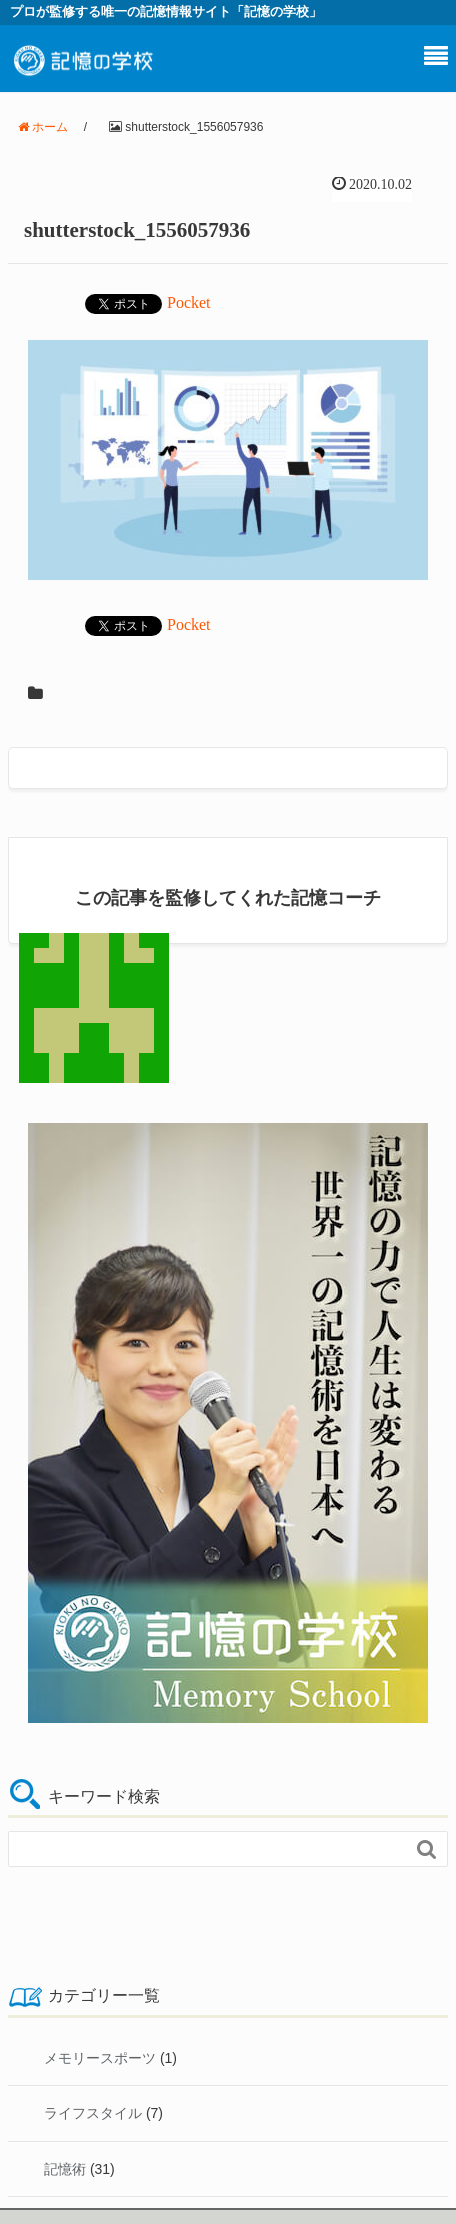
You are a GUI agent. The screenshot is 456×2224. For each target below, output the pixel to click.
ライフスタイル (93, 2113)
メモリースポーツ (100, 2058)
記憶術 (65, 2169)
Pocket (189, 302)
